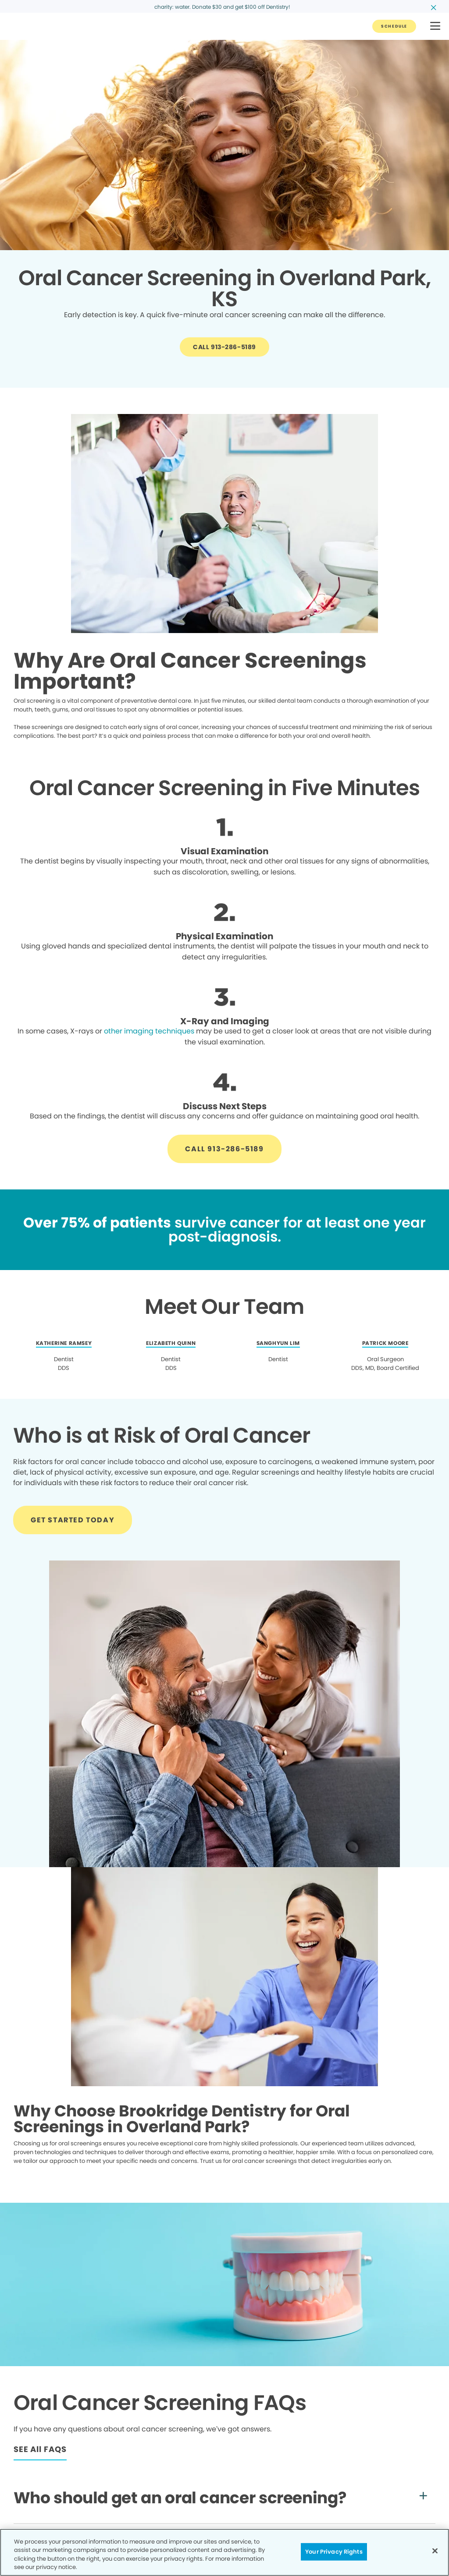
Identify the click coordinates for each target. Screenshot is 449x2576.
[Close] (435, 2550)
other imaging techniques (149, 1031)
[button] (435, 26)
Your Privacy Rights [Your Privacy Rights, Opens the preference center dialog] (333, 2552)
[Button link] (394, 26)
